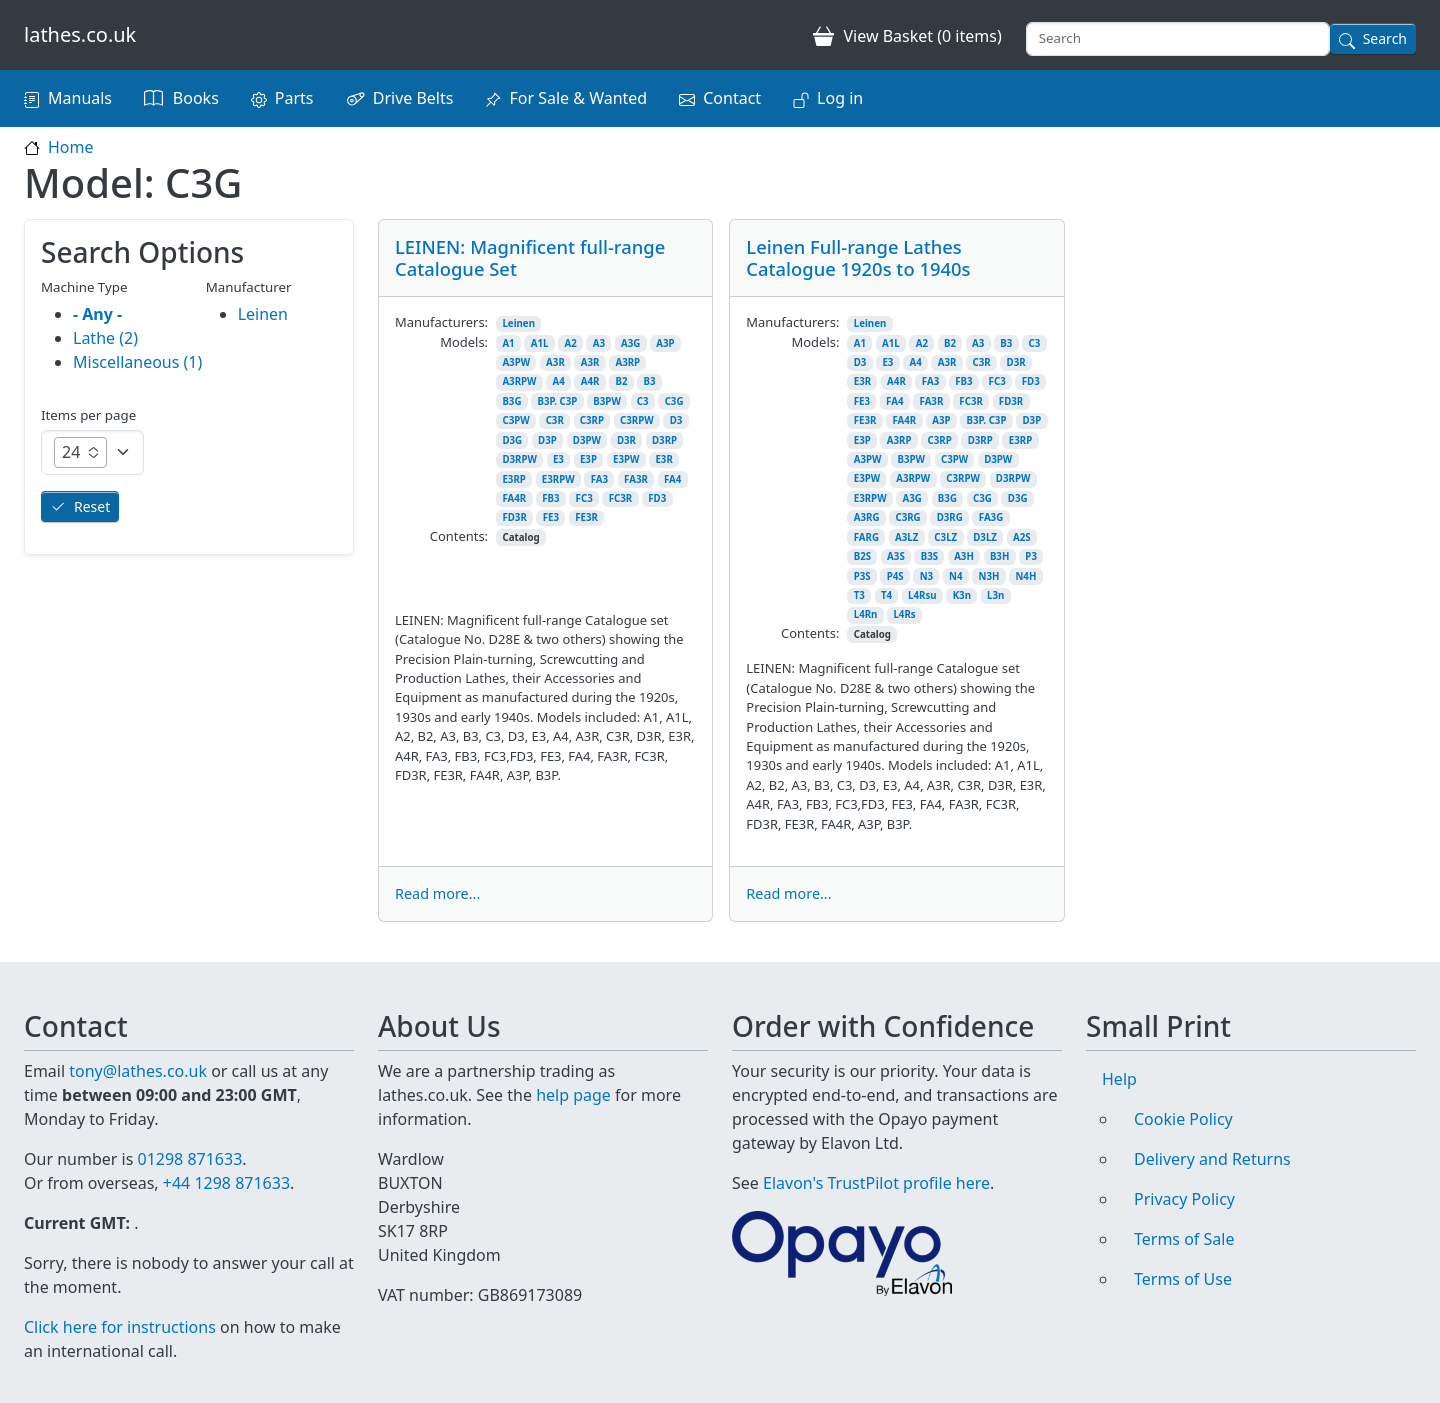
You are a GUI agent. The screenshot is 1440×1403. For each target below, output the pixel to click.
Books (196, 98)
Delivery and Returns (1212, 1159)
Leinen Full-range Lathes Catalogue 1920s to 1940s (858, 257)
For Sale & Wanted (578, 98)
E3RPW (558, 479)
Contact (732, 98)
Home (71, 147)
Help (1119, 1079)
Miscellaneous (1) (137, 362)
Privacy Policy (1184, 1199)
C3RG (907, 517)
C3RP (592, 420)
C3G (674, 401)
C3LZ (945, 537)
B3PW (606, 401)
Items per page (88, 415)
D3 (676, 420)
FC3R (621, 498)
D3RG (950, 517)
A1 (508, 343)
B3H (999, 556)
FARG (866, 537)
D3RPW (519, 459)
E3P (588, 459)
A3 (599, 343)
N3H (989, 576)
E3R (663, 459)
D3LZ (985, 537)
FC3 (584, 498)
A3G (630, 343)
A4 (558, 381)
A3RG (867, 517)
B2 (621, 381)
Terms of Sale (1184, 1239)
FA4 (672, 479)
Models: (464, 342)
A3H (964, 556)
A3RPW (519, 381)
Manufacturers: (441, 322)
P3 (1031, 556)
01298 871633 (189, 1159)
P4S (895, 576)
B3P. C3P (557, 401)
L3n (995, 595)
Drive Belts (413, 98)
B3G (511, 401)
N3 (926, 576)
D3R (626, 440)
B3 (649, 381)
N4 (955, 576)
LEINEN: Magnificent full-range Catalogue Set (530, 257)
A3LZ (906, 537)
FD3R (514, 517)
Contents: (459, 536)
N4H (1025, 576)
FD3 (657, 498)
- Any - (97, 314)
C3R (555, 420)
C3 (643, 401)
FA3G (991, 517)
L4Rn (866, 614)
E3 (558, 459)
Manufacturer (249, 287)
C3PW (515, 420)
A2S (1022, 537)
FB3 (550, 498)
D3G (512, 440)
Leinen (518, 323)
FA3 (599, 479)
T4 (886, 595)
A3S (896, 556)
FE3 (551, 517)
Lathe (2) (105, 338)
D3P (547, 440)
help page (573, 1095)
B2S (862, 556)
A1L (540, 343)
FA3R (636, 479)
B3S (929, 556)
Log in (840, 98)
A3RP (627, 362)
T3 (859, 595)
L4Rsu (922, 595)
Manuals (80, 98)
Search (1385, 38)
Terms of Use (1183, 1279)
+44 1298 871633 (226, 1183)
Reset (92, 506)
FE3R (586, 517)
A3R (555, 362)
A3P (665, 343)
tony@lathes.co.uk (138, 1071)
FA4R (514, 498)
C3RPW (637, 420)
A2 (570, 343)
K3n (962, 595)
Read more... (437, 893)
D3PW (587, 440)
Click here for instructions (120, 1327)
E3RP (513, 479)
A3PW (516, 362)
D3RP (664, 440)
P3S (862, 576)
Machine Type (84, 287)
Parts (294, 98)
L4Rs (904, 614)
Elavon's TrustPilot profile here (876, 1183)
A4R (590, 381)
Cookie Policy (1183, 1119)
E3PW (626, 459)
